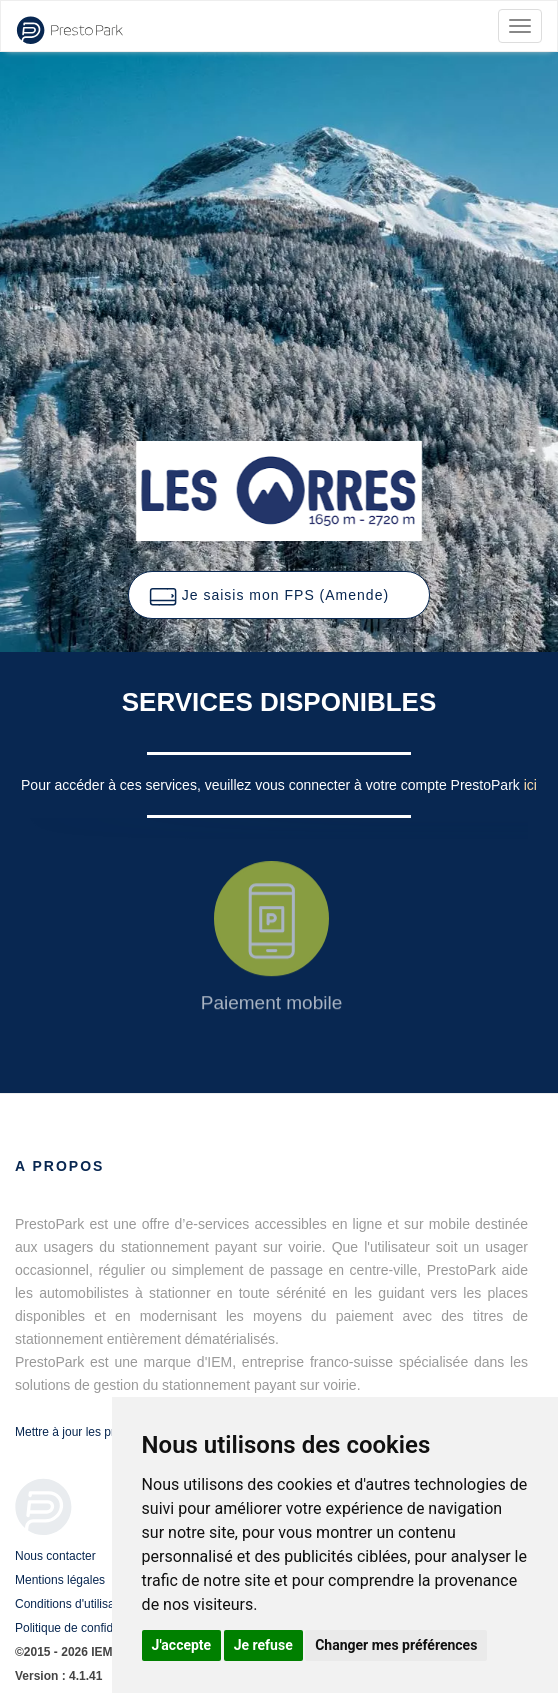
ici (530, 785)
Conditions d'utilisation (74, 1604)
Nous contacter (55, 1556)
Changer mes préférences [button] (396, 1645)
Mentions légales (60, 1580)
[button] (279, 595)
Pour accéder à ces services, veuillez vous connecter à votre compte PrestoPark (272, 785)
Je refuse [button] (263, 1645)
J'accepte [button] (182, 1645)
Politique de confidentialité (84, 1628)
